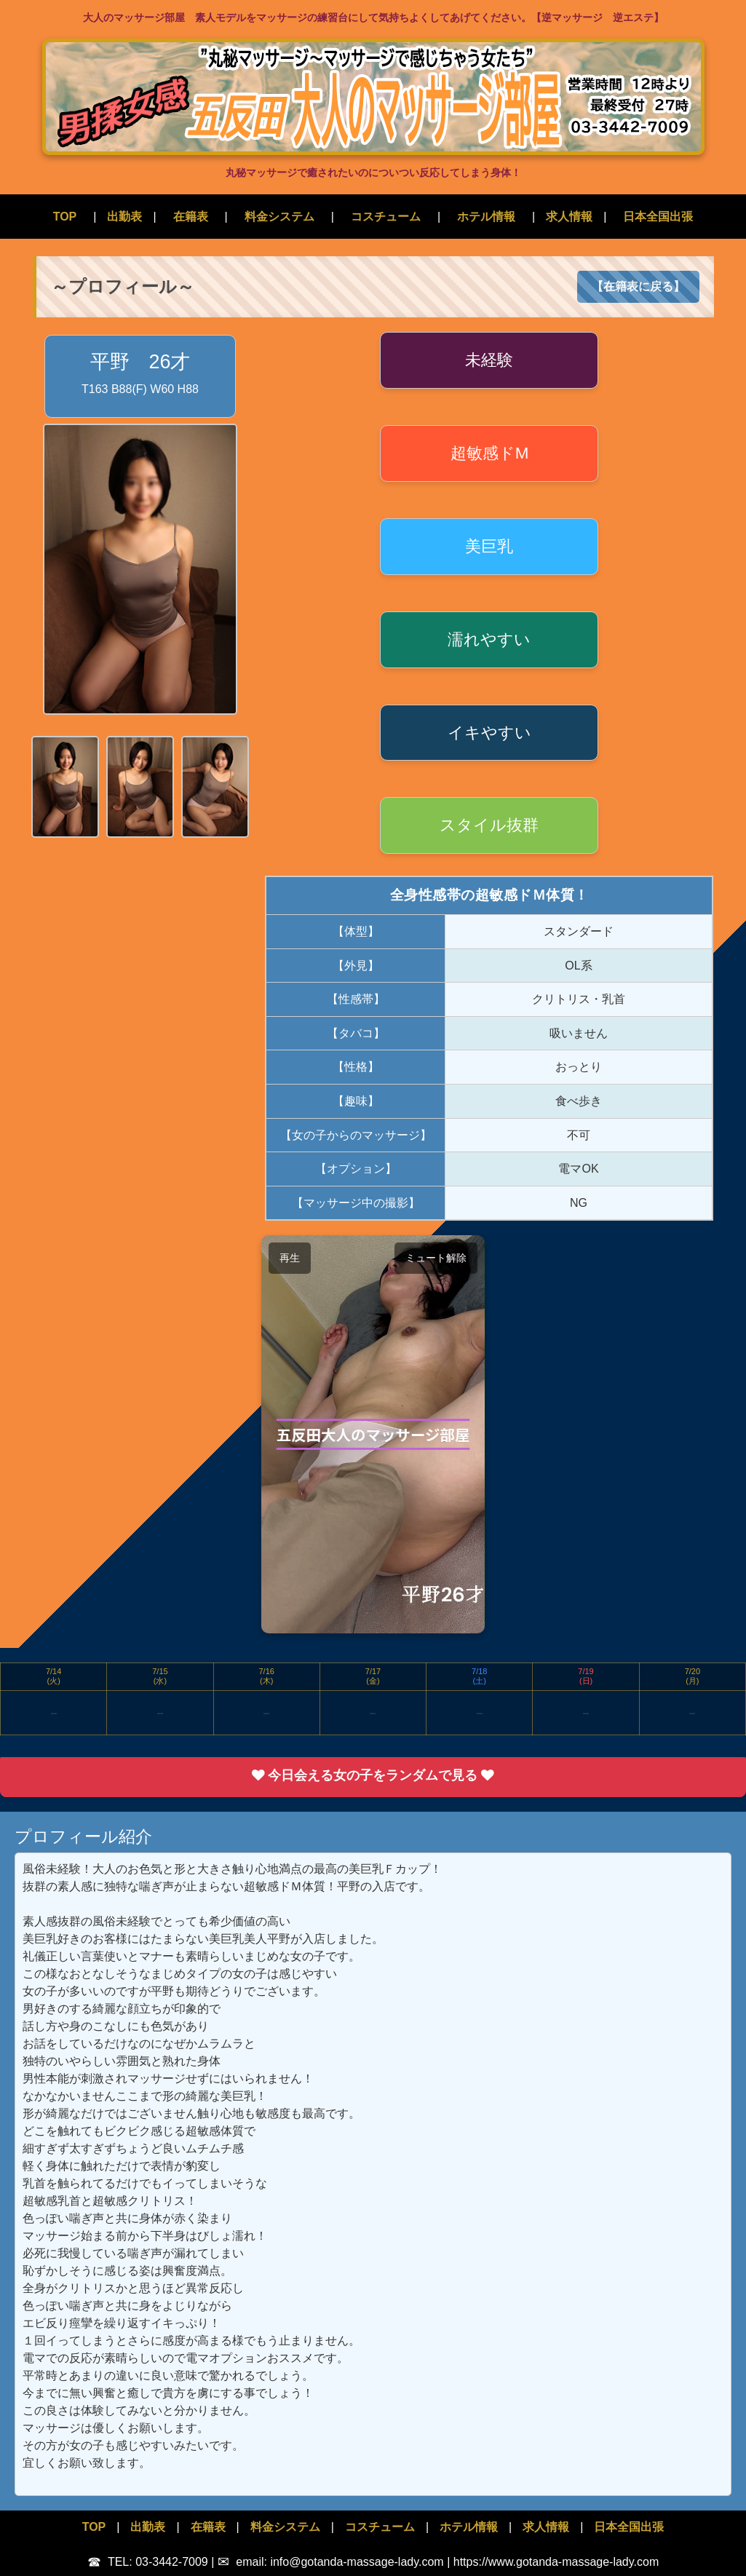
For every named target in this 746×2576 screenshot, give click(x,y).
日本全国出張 (658, 216)
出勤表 (124, 216)
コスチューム (386, 216)
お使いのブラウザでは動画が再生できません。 (373, 1434)
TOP (65, 216)
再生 (289, 1258)
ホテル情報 (486, 216)
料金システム (279, 216)
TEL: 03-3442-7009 (149, 2562)
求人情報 (569, 216)
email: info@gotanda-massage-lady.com (332, 2562)
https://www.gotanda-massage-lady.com (556, 2562)
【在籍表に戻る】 (638, 286)
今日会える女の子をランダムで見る (373, 1775)
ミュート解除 (436, 1258)
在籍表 (190, 216)
